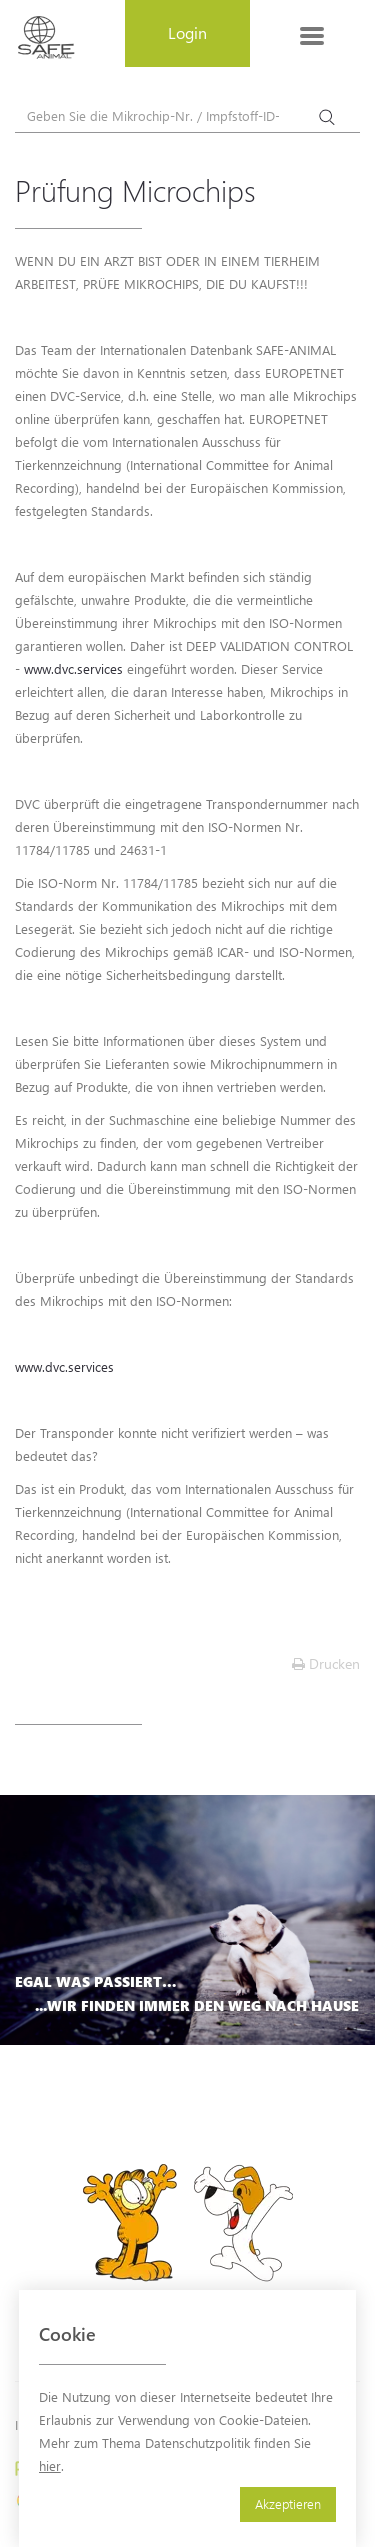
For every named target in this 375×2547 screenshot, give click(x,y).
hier (50, 2465)
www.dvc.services (73, 668)
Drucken (326, 1663)
